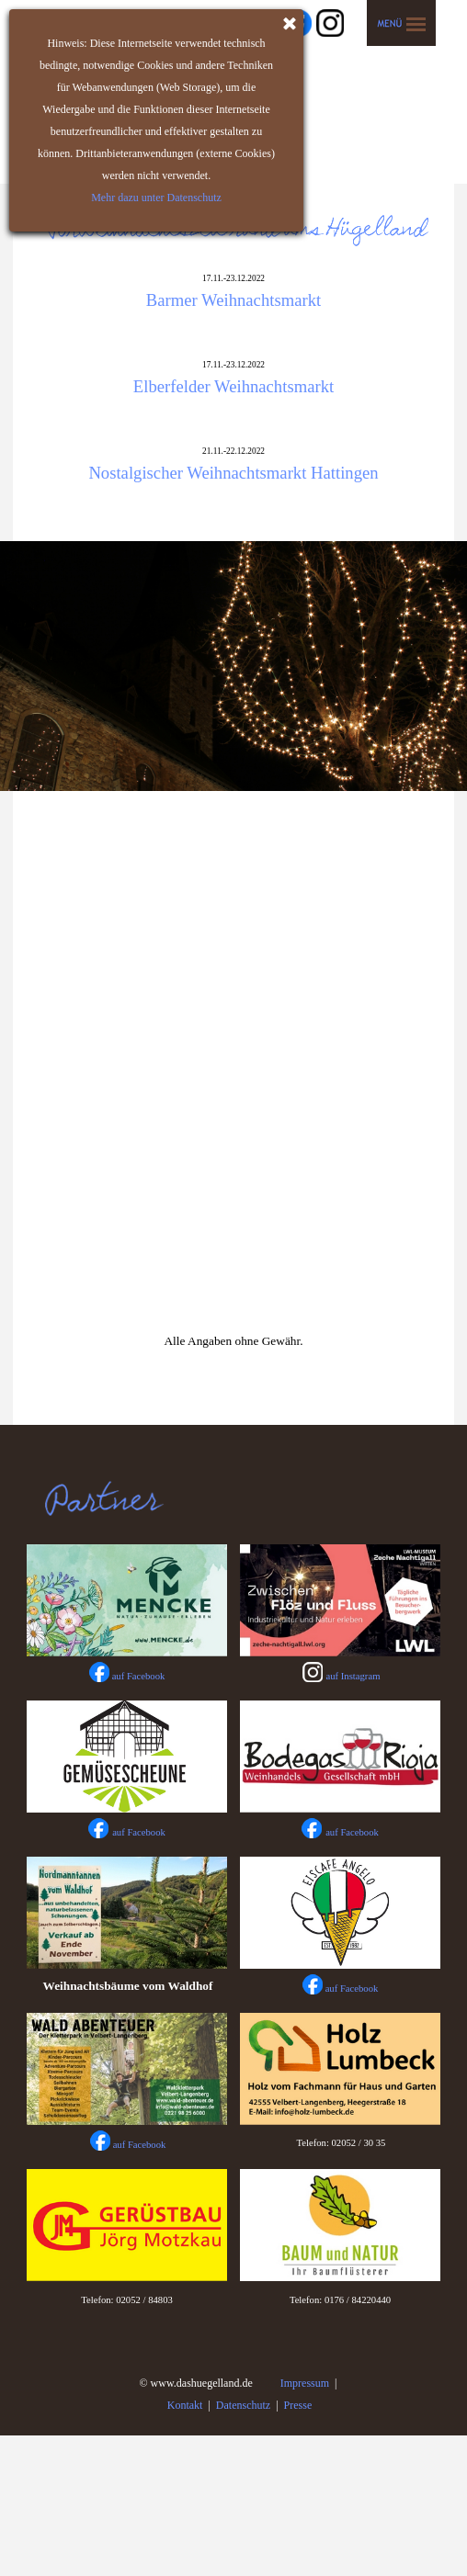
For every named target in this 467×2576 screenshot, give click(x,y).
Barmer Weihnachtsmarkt (233, 300)
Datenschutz (243, 2405)
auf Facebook (138, 1832)
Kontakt (185, 2405)
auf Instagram (353, 1676)
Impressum (304, 2383)
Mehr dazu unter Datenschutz (154, 197)
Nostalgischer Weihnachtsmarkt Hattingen (233, 472)
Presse (298, 2405)
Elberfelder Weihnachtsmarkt (233, 386)
